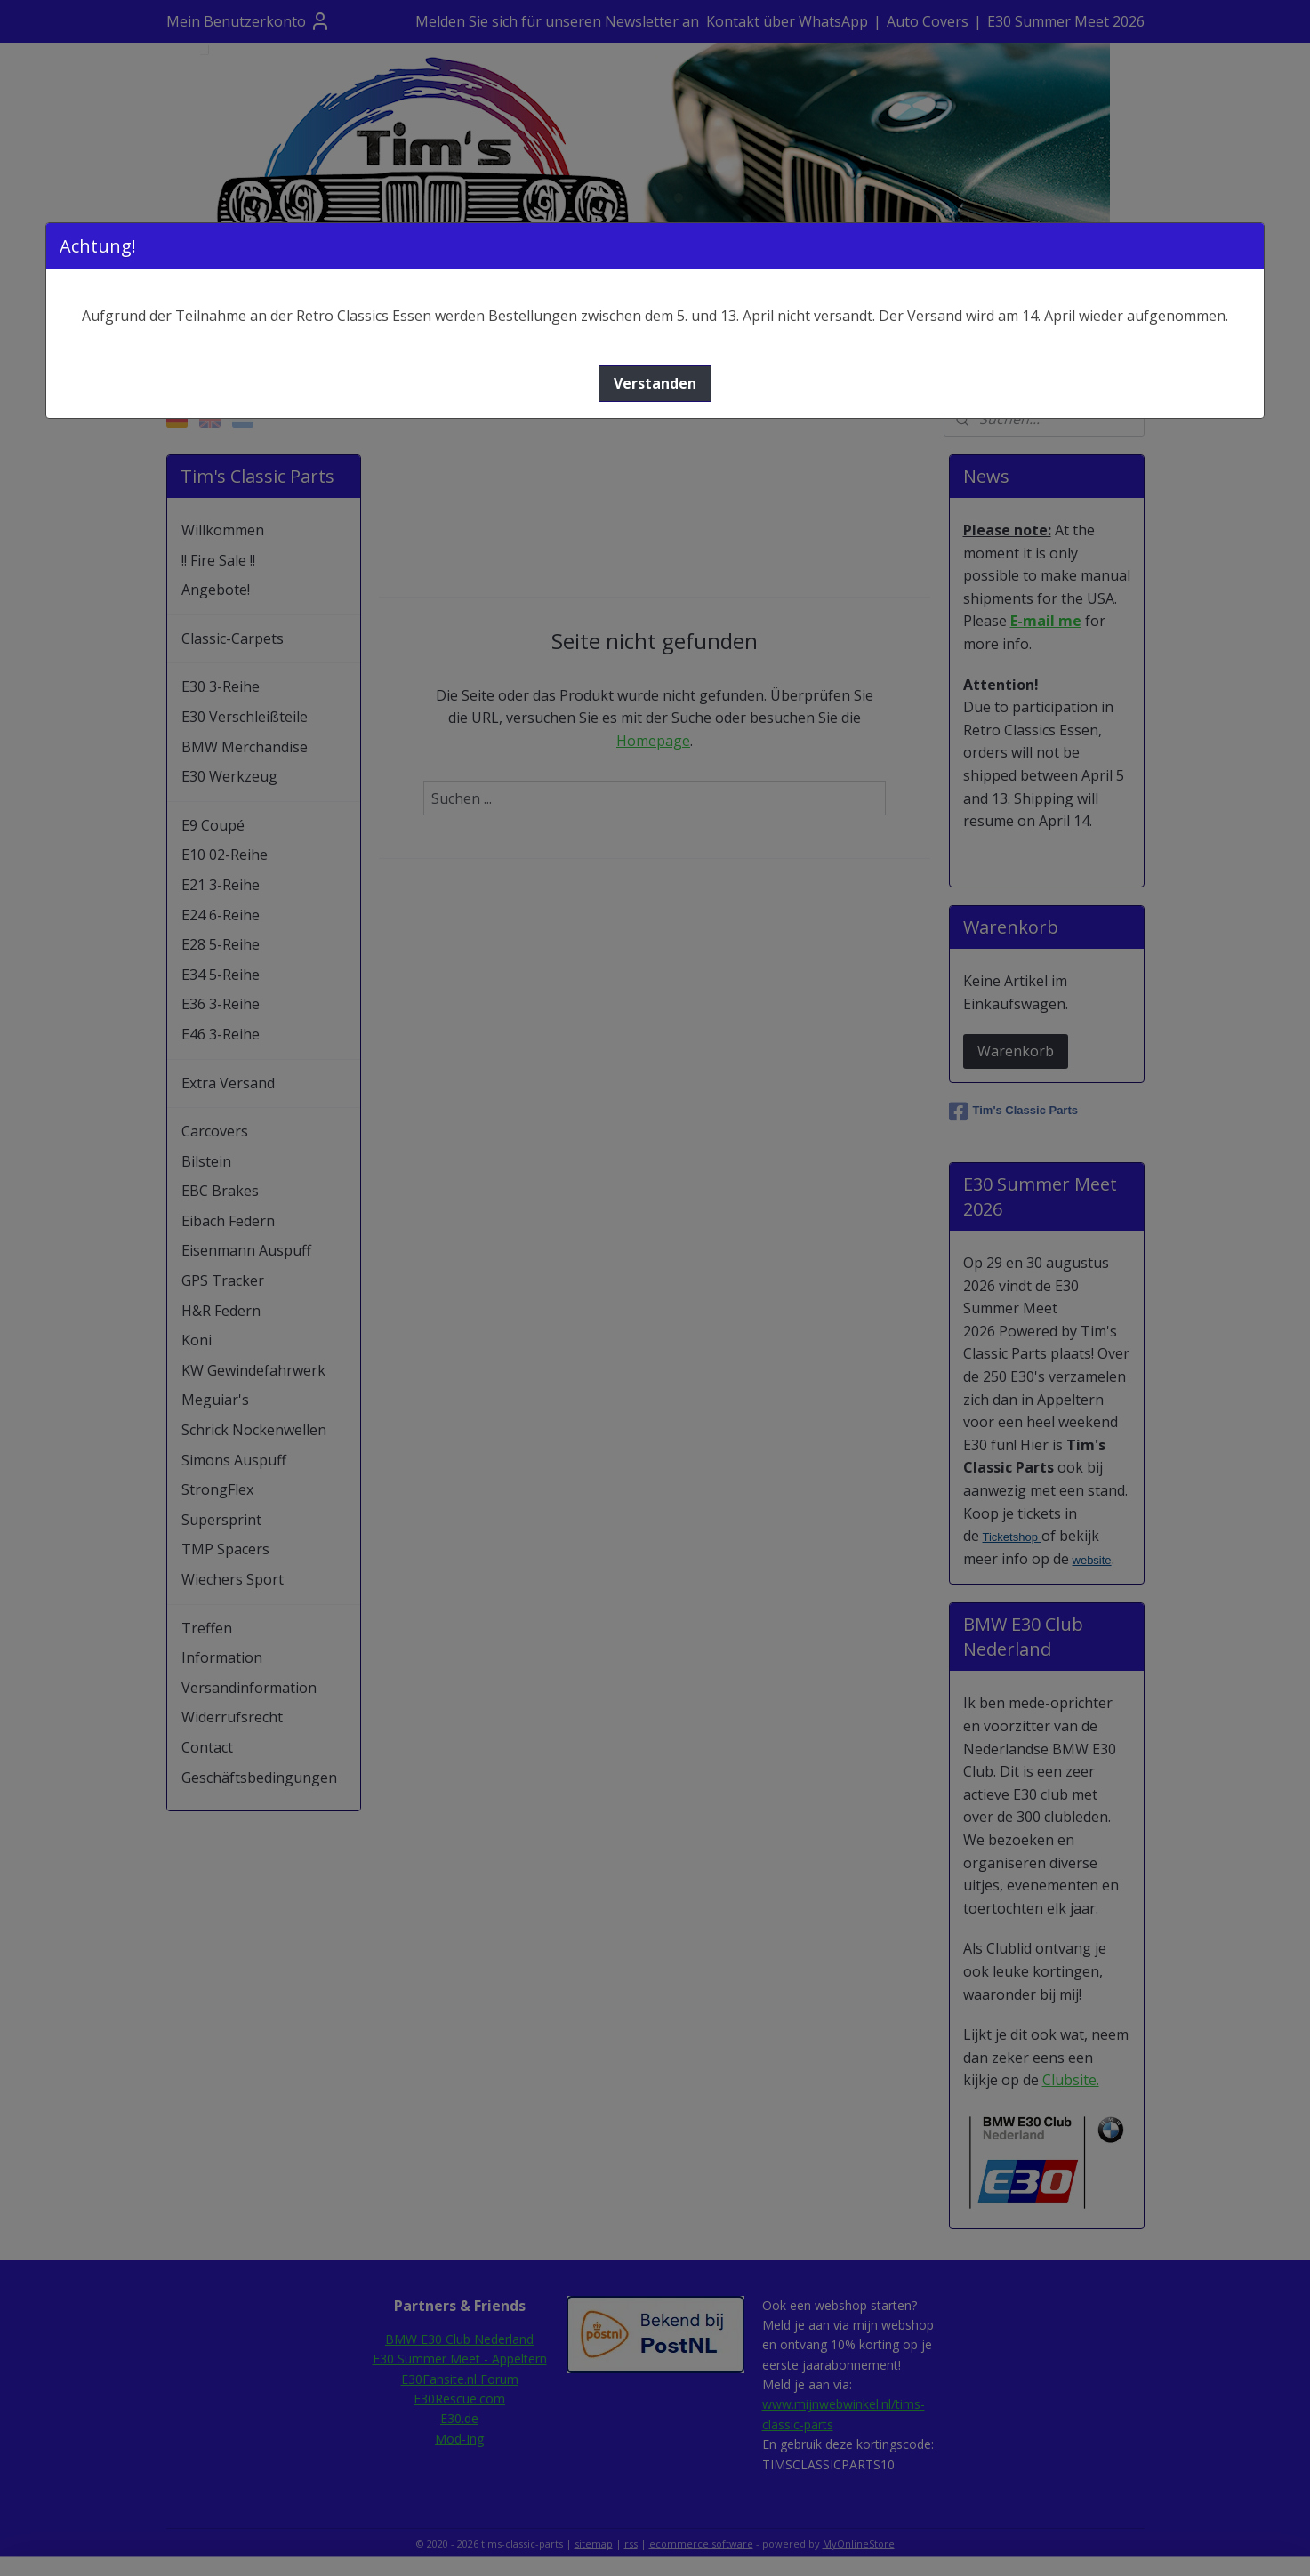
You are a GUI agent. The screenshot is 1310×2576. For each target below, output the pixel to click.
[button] (655, 383)
